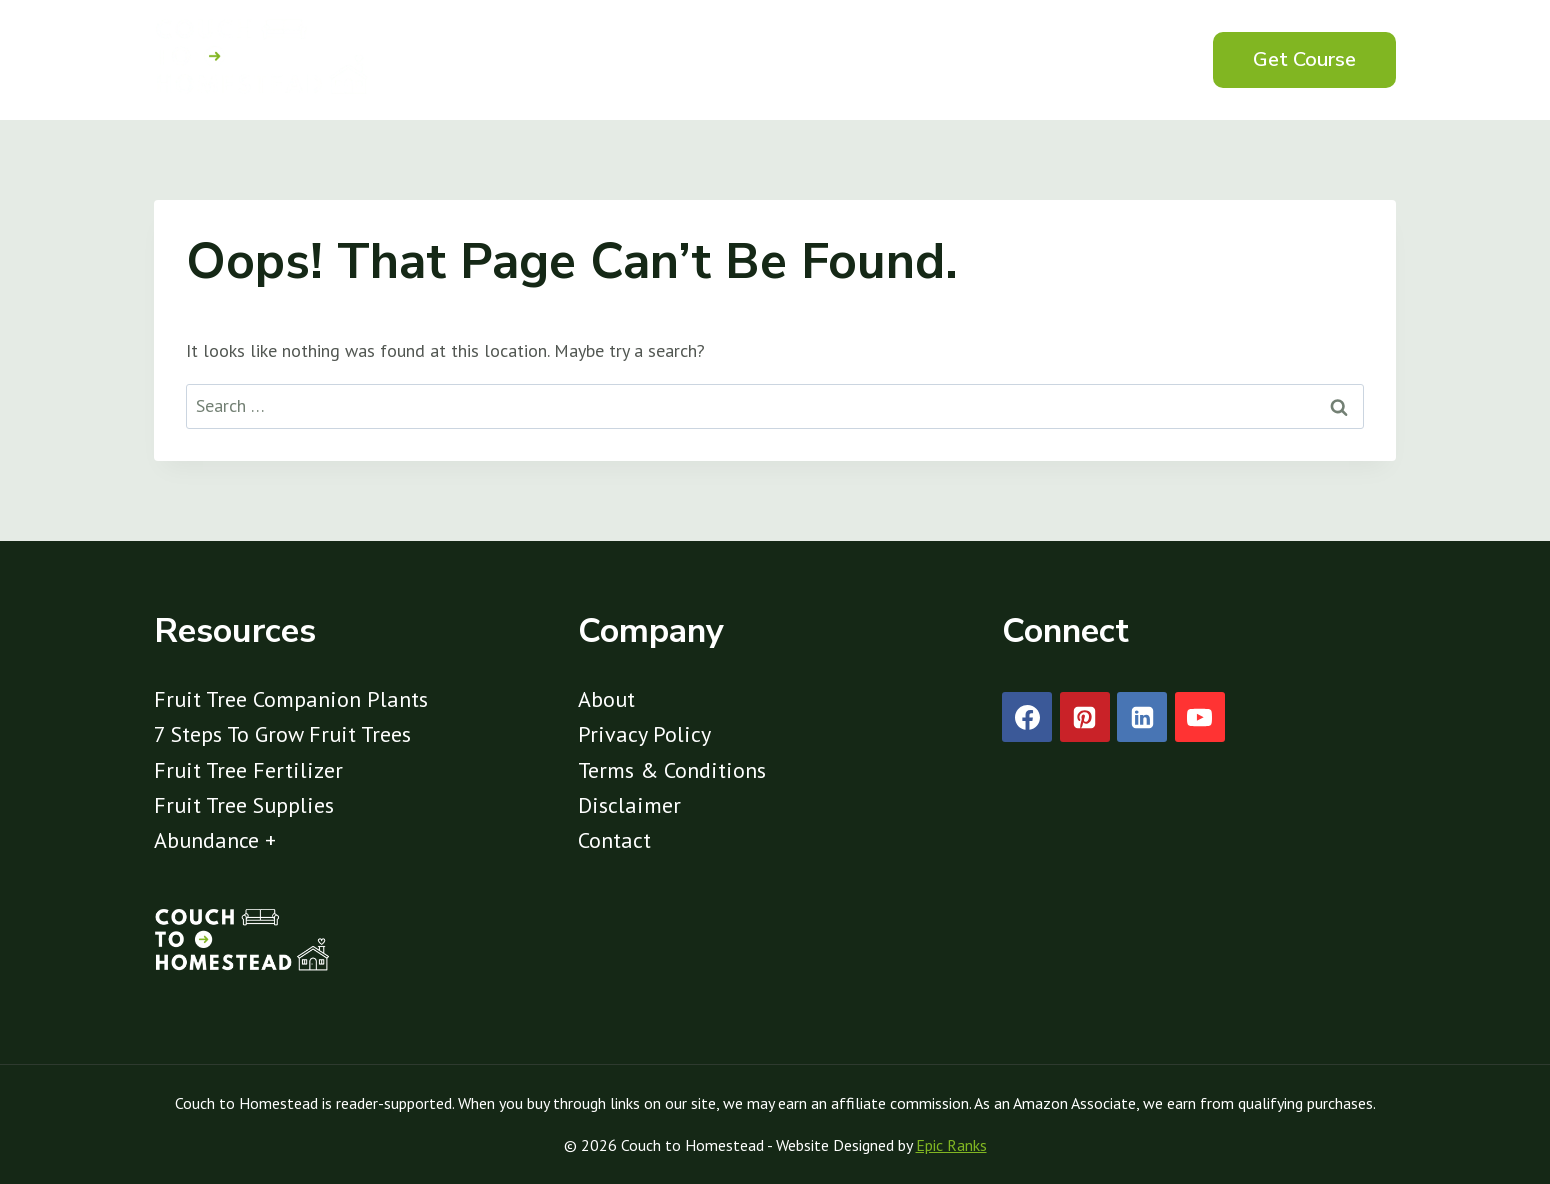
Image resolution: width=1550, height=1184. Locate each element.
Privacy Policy (644, 734)
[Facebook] (1027, 717)
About (606, 699)
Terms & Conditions (672, 770)
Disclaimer (629, 805)
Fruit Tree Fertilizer (248, 770)
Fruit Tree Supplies (244, 805)
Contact (614, 840)
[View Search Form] (1153, 60)
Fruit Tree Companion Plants (291, 699)
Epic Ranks (951, 1145)
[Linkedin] (1142, 717)
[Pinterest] (1085, 717)
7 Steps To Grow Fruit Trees (282, 734)
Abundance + (215, 840)
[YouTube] (1200, 717)
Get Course (1304, 59)
